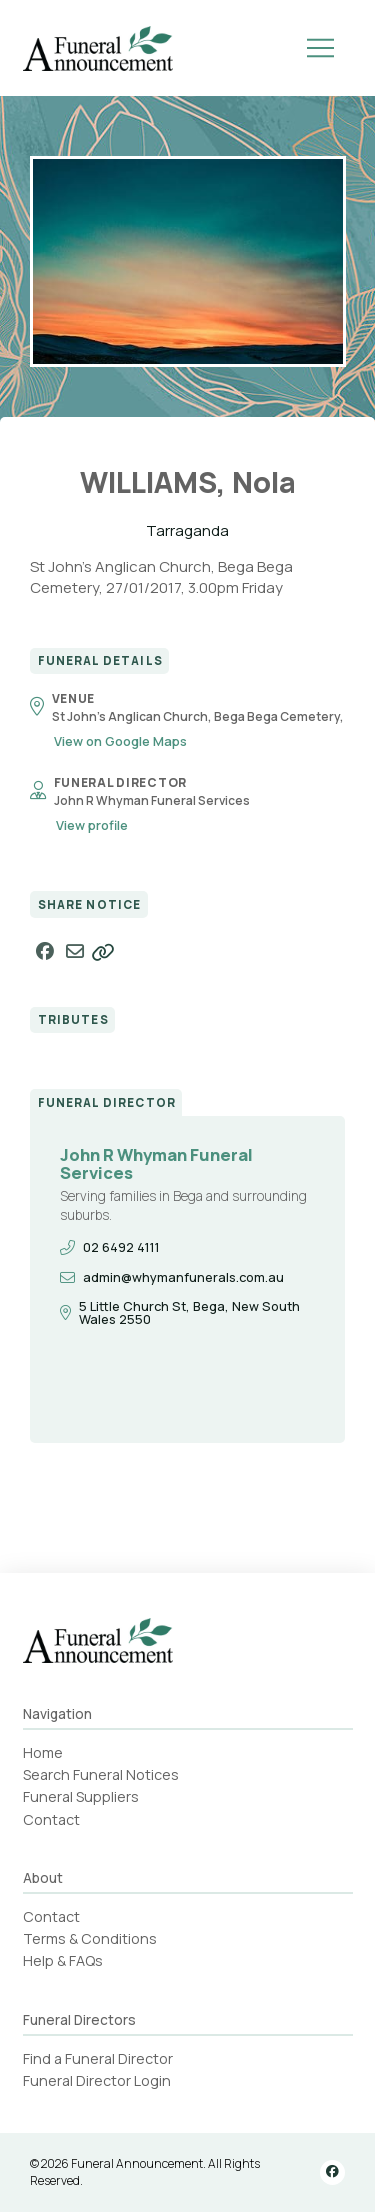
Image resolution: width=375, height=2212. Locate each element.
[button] (321, 48)
